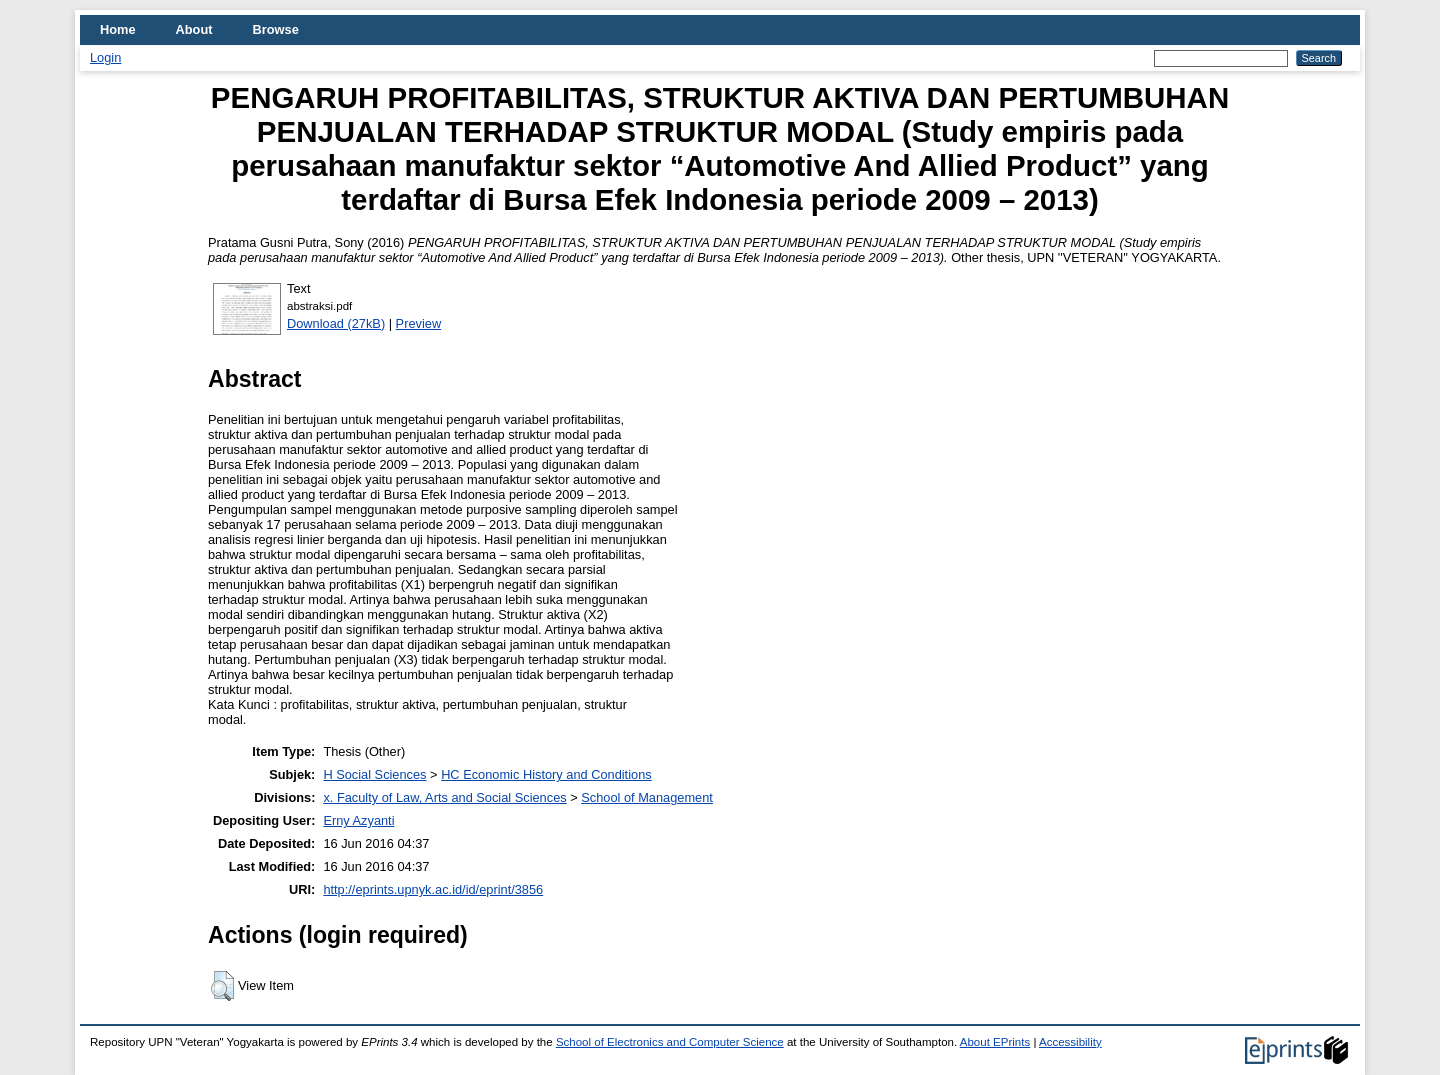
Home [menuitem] (118, 29)
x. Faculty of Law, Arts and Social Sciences (444, 797)
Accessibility (1070, 1042)
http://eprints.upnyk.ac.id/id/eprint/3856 (433, 889)
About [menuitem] (194, 29)
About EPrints (995, 1042)
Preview (419, 323)
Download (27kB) (336, 323)
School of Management (647, 797)
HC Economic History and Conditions (546, 774)
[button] (222, 986)
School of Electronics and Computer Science (670, 1042)
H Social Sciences (374, 774)
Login (105, 57)
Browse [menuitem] (276, 29)
